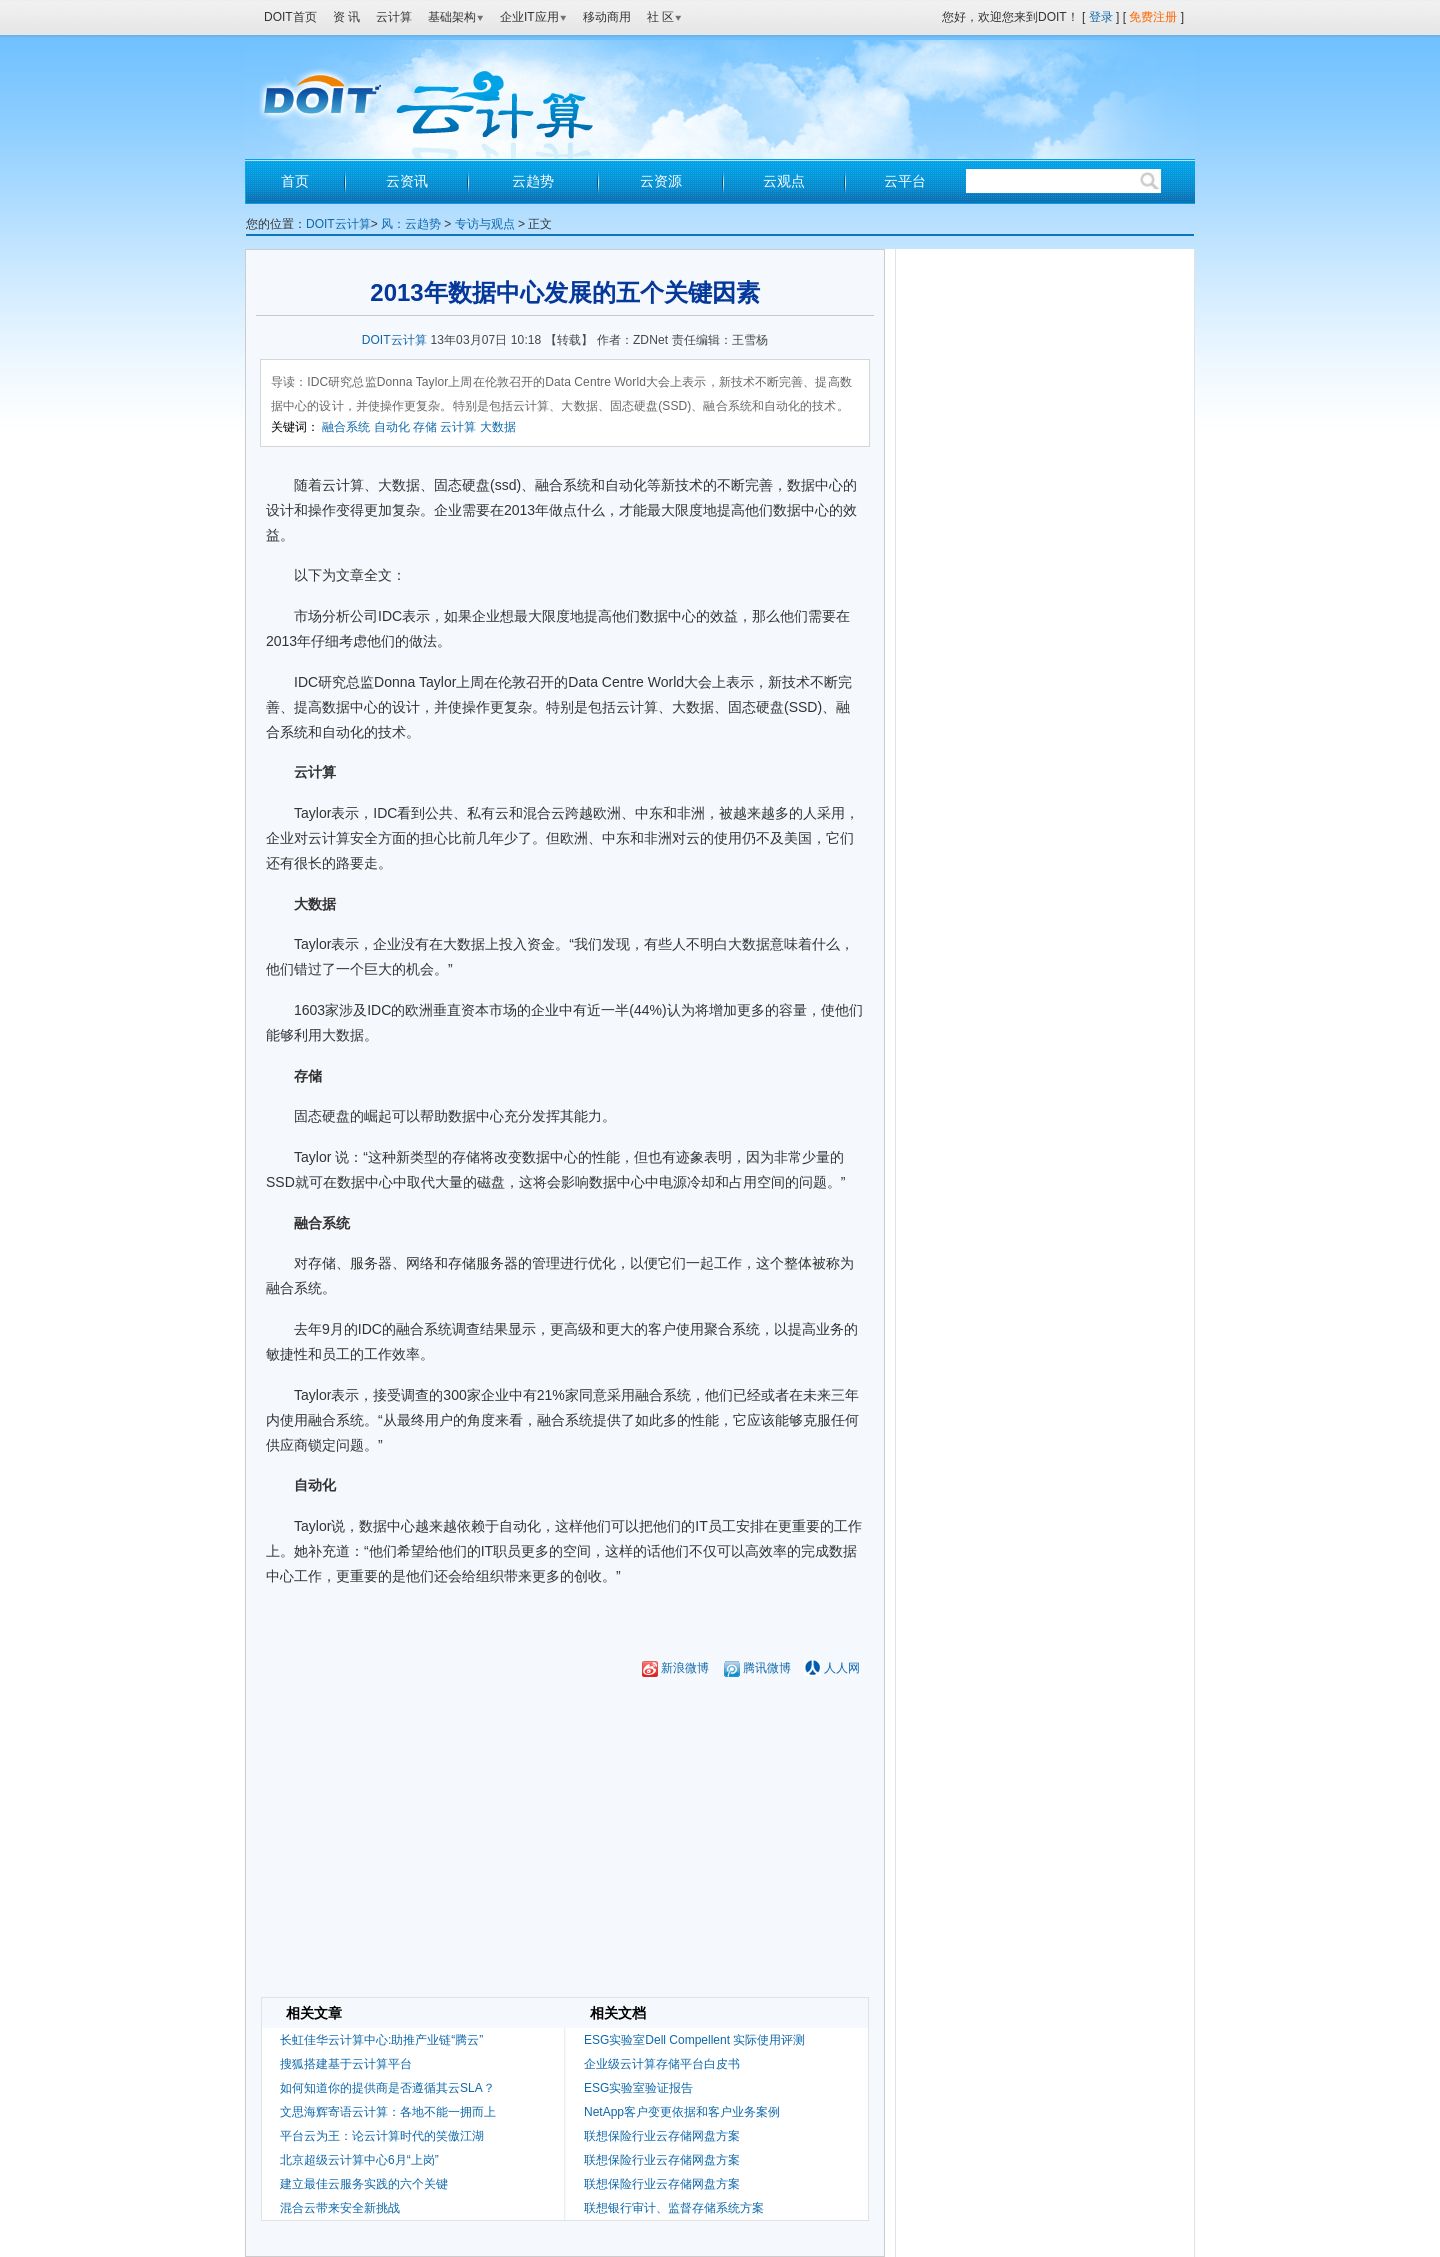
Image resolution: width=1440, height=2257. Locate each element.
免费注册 (1153, 17)
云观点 (784, 181)
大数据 (498, 427)
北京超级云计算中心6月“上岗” (359, 2160)
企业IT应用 (533, 17)
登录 (1101, 17)
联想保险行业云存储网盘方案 (662, 2136)
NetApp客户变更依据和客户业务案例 (682, 2112)
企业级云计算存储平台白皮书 (662, 2064)
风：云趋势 (411, 224)
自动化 (392, 427)
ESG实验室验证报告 (638, 2088)
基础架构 (456, 17)
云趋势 (533, 181)
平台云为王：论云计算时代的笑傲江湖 (382, 2136)
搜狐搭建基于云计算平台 (346, 2064)
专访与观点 (485, 224)
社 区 (664, 17)
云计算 (394, 17)
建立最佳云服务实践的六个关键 (364, 2184)
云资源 (661, 181)
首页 (295, 181)
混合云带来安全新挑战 (340, 2208)
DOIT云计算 (338, 224)
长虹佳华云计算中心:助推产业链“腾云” (381, 2040)
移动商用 (607, 17)
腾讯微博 (757, 1668)
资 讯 (346, 17)
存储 (425, 427)
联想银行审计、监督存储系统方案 (674, 2208)
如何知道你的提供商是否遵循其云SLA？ (387, 2088)
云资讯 (407, 181)
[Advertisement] (565, 1952)
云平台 (905, 181)
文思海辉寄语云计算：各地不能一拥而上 (388, 2112)
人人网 (842, 1668)
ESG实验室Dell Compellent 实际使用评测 (694, 2040)
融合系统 (346, 427)
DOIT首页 (290, 17)
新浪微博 (675, 1668)
